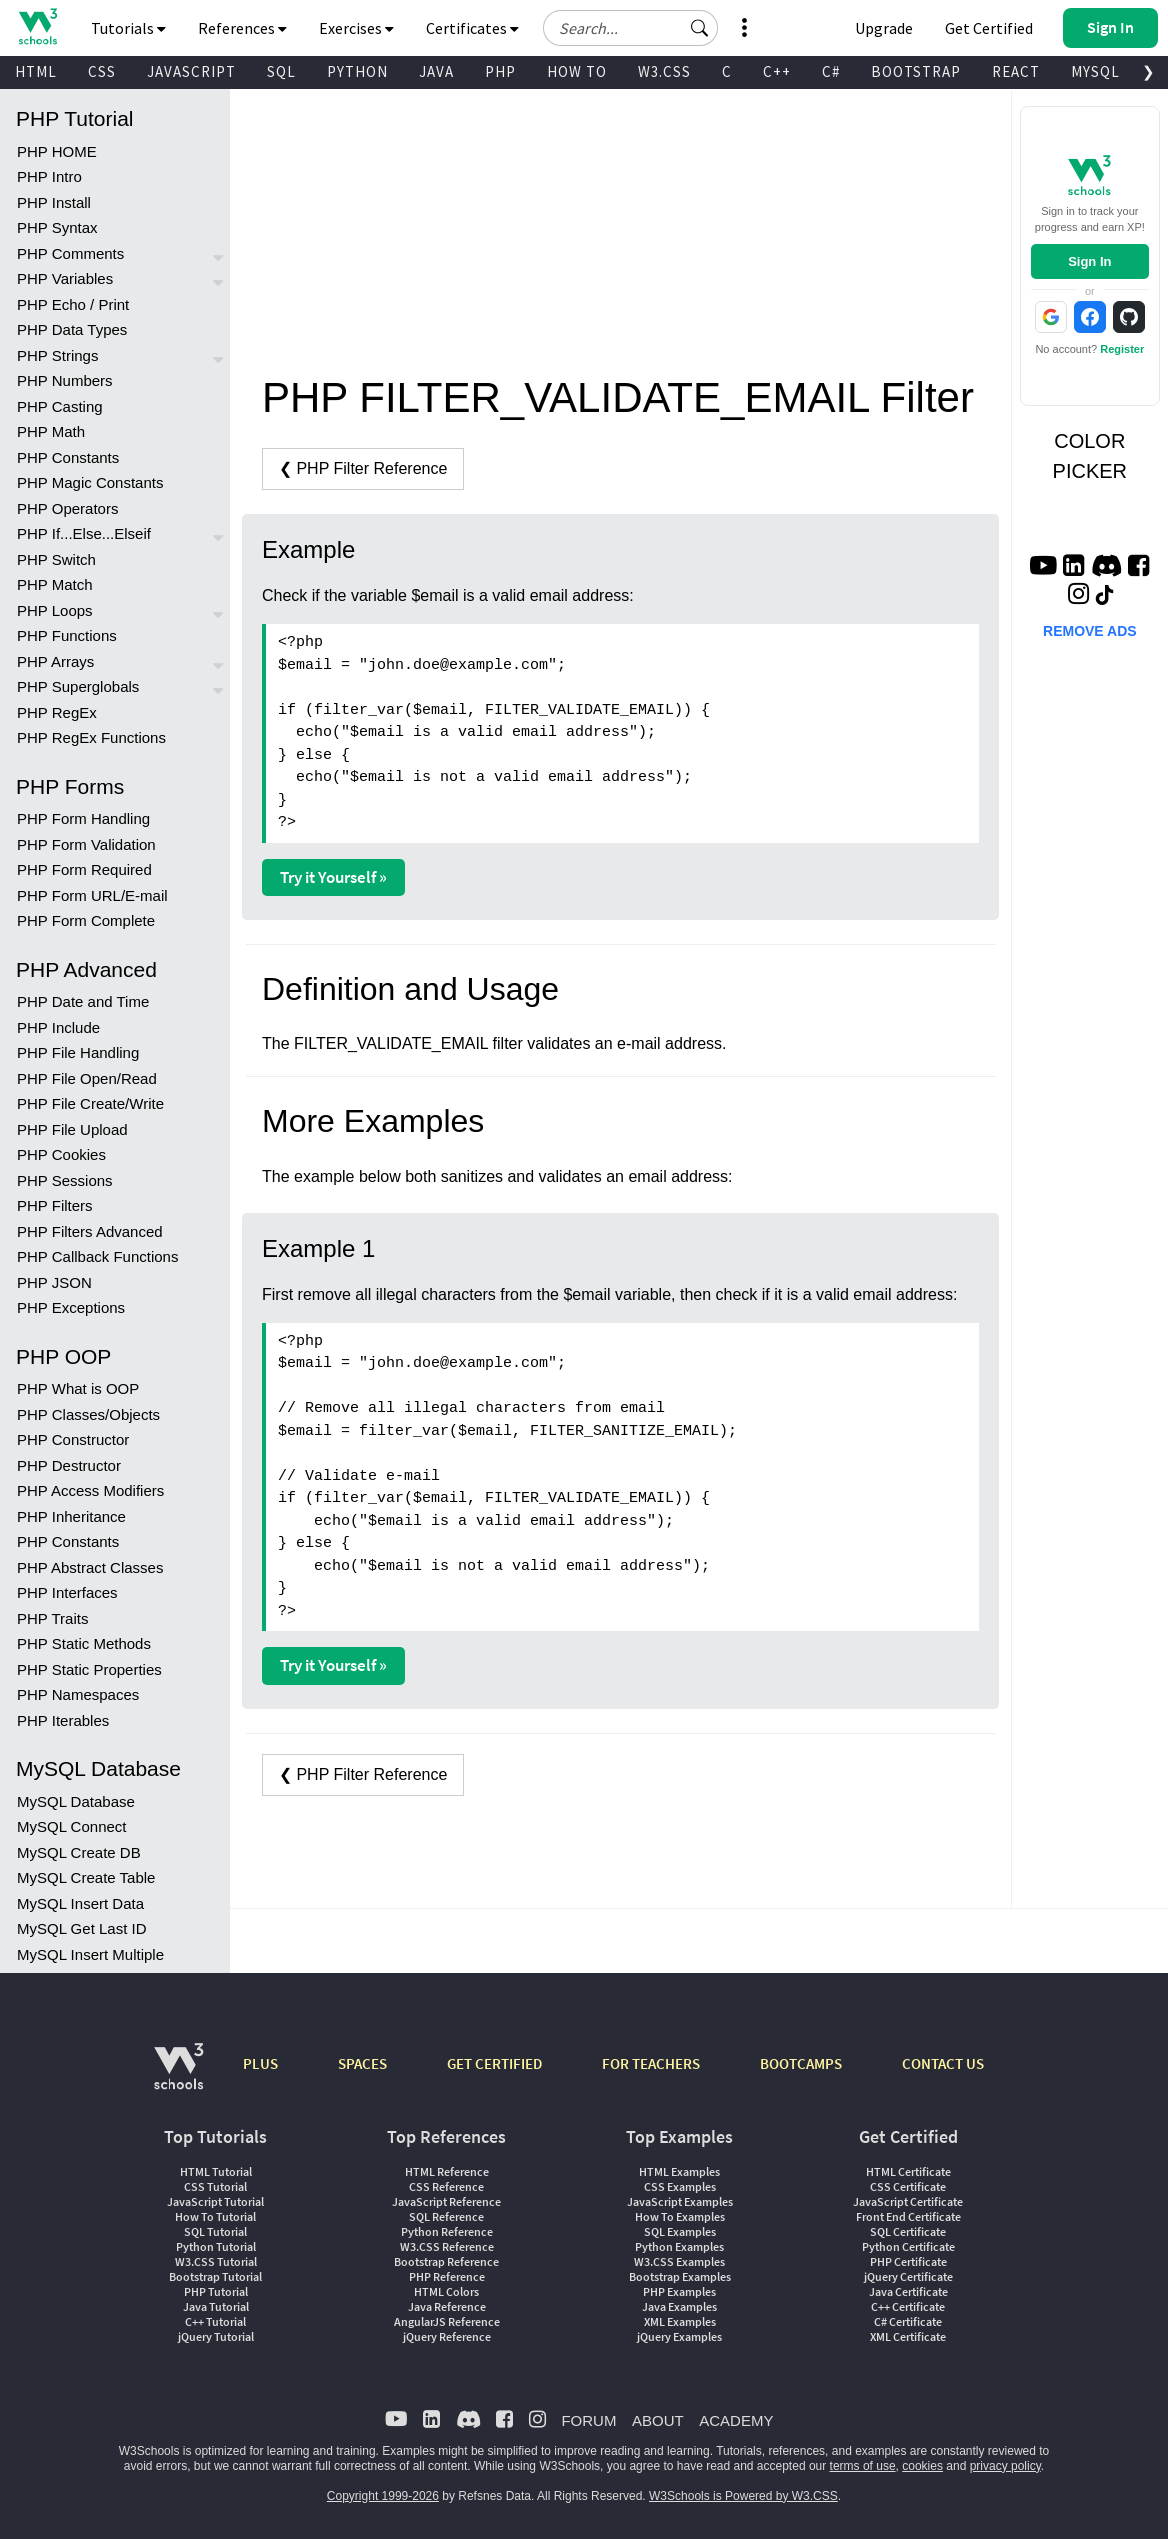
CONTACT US (943, 2063)
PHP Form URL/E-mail (92, 895)
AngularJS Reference (447, 2321)
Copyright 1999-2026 (383, 2496)
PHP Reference (447, 2276)
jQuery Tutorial (216, 2336)
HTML (36, 71)
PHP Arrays (55, 661)
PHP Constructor (73, 1439)
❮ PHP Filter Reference (363, 468)
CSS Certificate (908, 2186)
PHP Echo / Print (73, 304)
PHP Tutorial (216, 2291)
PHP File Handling (78, 1052)
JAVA (436, 71)
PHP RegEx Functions (91, 737)
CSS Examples (680, 2186)
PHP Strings (57, 355)
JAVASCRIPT (191, 71)
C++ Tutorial (215, 2321)
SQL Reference (446, 2216)
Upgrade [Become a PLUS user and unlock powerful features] (884, 28)
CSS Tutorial (215, 2186)
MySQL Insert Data (80, 1903)
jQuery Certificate (908, 2276)
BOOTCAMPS (801, 2063)
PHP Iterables (63, 1720)
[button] (700, 28)
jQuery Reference (447, 2336)
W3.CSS (664, 71)
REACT (1016, 71)
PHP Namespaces (78, 1694)
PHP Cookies (61, 1154)
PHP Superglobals (78, 686)
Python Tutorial (216, 2246)
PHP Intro (49, 176)
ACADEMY (736, 2420)
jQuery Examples (679, 2336)
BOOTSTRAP (916, 71)
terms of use (863, 2466)
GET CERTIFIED (494, 2063)
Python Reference (447, 2231)
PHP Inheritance (71, 1516)
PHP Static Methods (84, 1643)
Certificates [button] (472, 28)
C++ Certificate (908, 2306)
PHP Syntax (57, 227)
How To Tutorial (215, 2216)
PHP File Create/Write (90, 1103)
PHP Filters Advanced (90, 1231)
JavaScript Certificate (908, 2201)
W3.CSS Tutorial (216, 2261)
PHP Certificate (908, 2261)
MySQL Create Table (86, 1877)
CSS (102, 71)
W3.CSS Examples (679, 2261)
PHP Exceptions (71, 1307)
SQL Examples (680, 2231)
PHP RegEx (57, 712)
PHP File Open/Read (87, 1078)
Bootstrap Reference (446, 2261)
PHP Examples (679, 2291)
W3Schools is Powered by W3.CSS (743, 2496)
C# (831, 71)
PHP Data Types (72, 329)
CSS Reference (446, 2186)
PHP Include (58, 1027)
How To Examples (680, 2216)
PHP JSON (54, 1282)
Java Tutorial (216, 2306)
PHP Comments (70, 253)
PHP (500, 71)
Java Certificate (908, 2291)
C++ (777, 71)
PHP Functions (67, 635)
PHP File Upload (72, 1129)
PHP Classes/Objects (88, 1414)
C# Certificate (908, 2321)
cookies (922, 2466)
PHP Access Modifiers (90, 1490)
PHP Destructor (69, 1465)
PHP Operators (67, 508)
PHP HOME (57, 151)
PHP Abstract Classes (90, 1567)
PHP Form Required (84, 869)
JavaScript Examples (680, 2201)
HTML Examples (679, 2171)
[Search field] (630, 28)
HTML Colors (446, 2291)
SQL (281, 71)
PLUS (260, 2063)
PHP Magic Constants (90, 482)
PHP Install (54, 202)
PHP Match (55, 584)
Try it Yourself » (333, 877)
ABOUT (658, 2420)
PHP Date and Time (83, 1001)
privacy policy (1005, 2466)
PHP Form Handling (83, 818)
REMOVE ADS (1090, 631)
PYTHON (357, 71)
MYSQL (1095, 71)
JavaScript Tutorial (215, 2201)
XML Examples (680, 2321)
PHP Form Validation (86, 844)
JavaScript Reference (446, 2201)
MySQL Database (76, 1801)
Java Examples (679, 2306)
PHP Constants (68, 457)
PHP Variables (65, 278)
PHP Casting (60, 406)
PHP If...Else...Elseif (84, 533)
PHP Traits (52, 1618)
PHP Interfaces (67, 1592)
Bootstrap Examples (680, 2276)
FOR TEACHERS (651, 2063)
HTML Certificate (908, 2171)
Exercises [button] (356, 28)
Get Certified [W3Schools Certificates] (989, 28)
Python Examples (679, 2246)
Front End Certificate (908, 2216)
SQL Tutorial (215, 2231)
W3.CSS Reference (447, 2246)
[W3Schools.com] (178, 2076)
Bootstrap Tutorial (215, 2276)
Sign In (1089, 261)
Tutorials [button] (128, 28)
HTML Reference (447, 2171)
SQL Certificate (908, 2231)
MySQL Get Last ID (82, 1928)
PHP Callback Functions (97, 1256)
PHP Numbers (65, 380)
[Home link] (37, 26)
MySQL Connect (72, 1826)
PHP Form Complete (86, 920)
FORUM (588, 2420)
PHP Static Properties (89, 1669)
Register (1122, 349)
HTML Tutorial (216, 2171)
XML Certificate (908, 2336)
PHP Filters (55, 1205)
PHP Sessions (65, 1180)
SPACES (362, 2063)
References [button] (242, 28)
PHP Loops (55, 610)
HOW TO (577, 71)
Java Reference (447, 2306)
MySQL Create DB (79, 1852)
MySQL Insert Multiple (90, 1954)
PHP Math (51, 431)
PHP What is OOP (78, 1388)
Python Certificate (908, 2246)
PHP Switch (56, 559)
